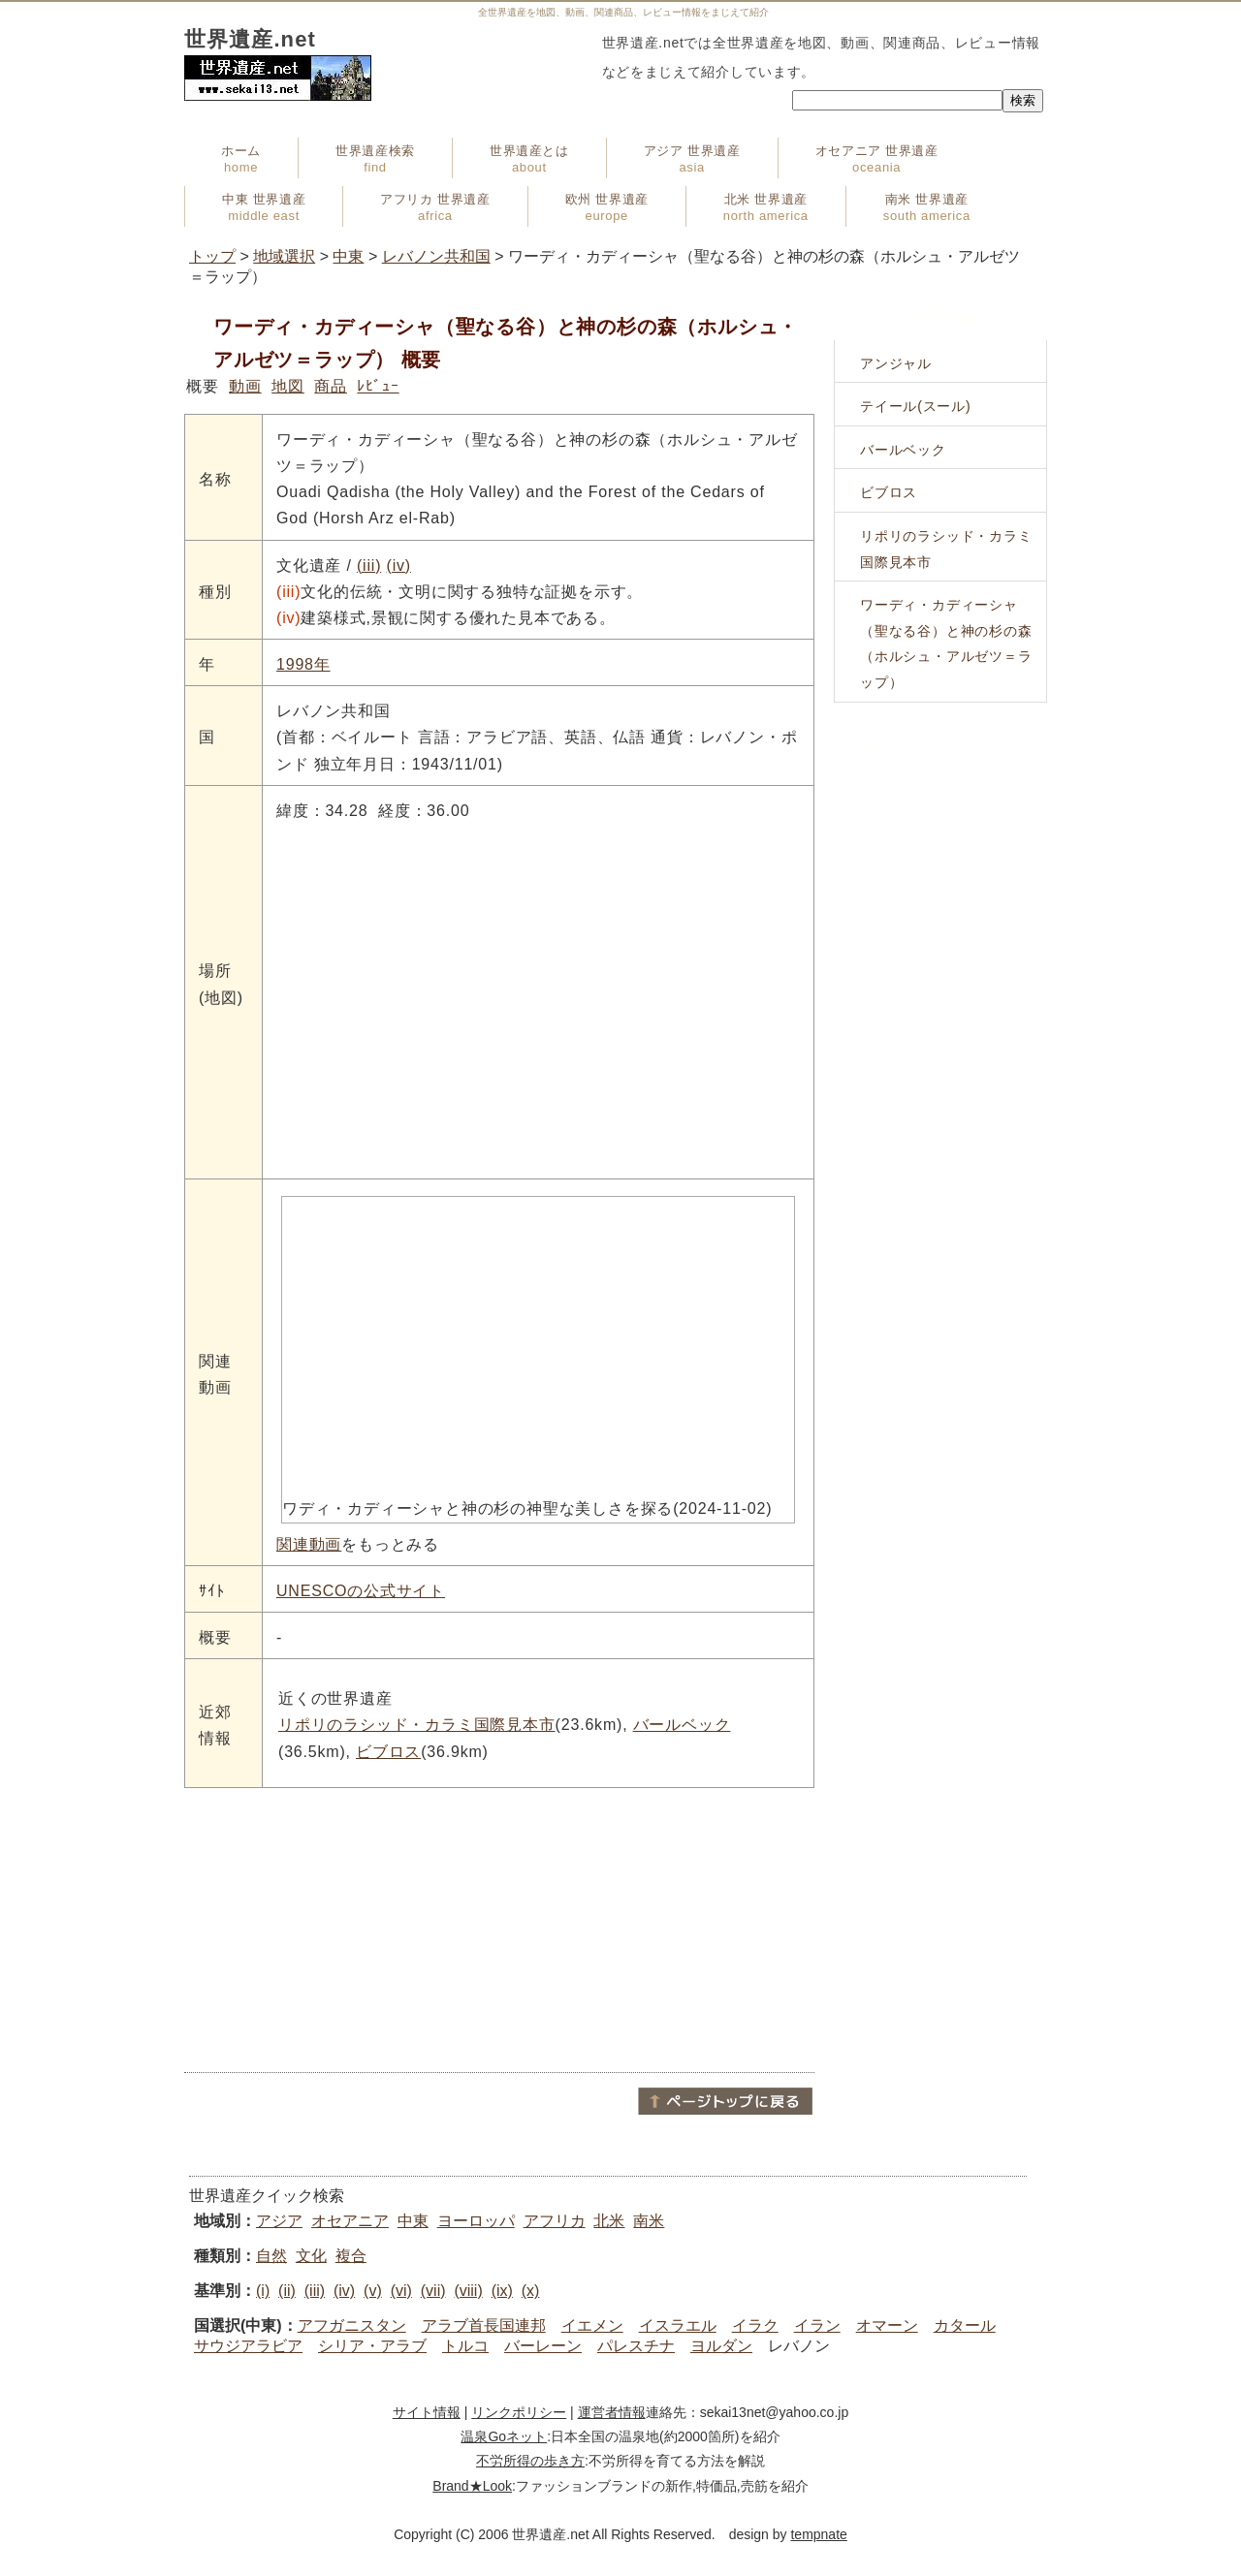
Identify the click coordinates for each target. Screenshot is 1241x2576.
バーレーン (543, 2346)
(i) (263, 2290)
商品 (330, 386)
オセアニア (350, 2221)
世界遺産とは (529, 158)
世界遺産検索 (375, 158)
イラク (755, 2325)
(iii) (369, 565)
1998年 (303, 664)
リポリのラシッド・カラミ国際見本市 (417, 1724)
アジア (279, 2221)
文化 (311, 2255)
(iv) (399, 565)
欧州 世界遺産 (607, 207)
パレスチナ (636, 2346)
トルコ (465, 2346)
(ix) (502, 2290)
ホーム (241, 158)
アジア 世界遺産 (692, 158)
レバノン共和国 (436, 256)
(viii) (468, 2290)
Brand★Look (472, 2486)
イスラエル (677, 2325)
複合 (350, 2255)
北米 (608, 2221)
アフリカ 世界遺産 (435, 207)
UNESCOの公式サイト (360, 1591)
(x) (531, 2290)
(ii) (287, 2290)
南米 (648, 2221)
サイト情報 (427, 2412)
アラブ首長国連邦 (484, 2325)
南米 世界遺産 (927, 207)
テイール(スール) (915, 406)
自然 (271, 2255)
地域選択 (284, 256)
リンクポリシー (518, 2412)
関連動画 (308, 1544)
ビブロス (388, 1752)
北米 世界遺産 (766, 207)
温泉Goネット (504, 2436)
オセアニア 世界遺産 (877, 158)
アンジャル (896, 363)
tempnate (818, 2534)
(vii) (433, 2290)
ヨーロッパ (476, 2221)
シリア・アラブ (372, 2346)
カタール (965, 2325)
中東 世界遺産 (263, 207)
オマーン (887, 2325)
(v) (373, 2290)
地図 (287, 386)
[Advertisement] (499, 1928)
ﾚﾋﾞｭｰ (377, 386)
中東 (348, 256)
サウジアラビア (248, 2346)
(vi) (401, 2290)
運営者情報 (612, 2412)
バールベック (682, 1724)
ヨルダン (721, 2346)
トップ (212, 256)
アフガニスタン (352, 2325)
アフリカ (555, 2221)
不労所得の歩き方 (530, 2460)
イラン (817, 2325)
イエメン (592, 2325)
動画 (245, 386)
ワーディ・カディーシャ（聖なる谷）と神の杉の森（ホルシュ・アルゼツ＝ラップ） (946, 643)
